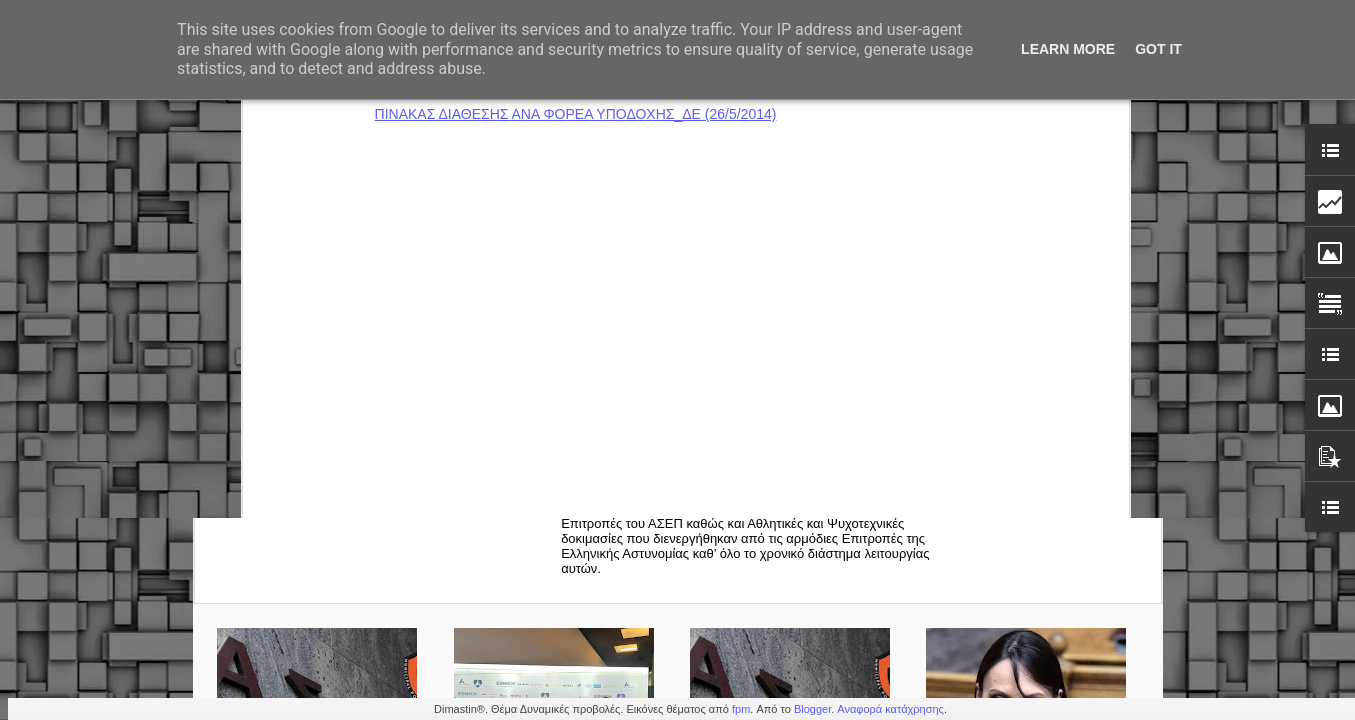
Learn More (1068, 49)
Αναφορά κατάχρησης (890, 709)
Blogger (812, 709)
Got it (1158, 49)
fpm (741, 709)
